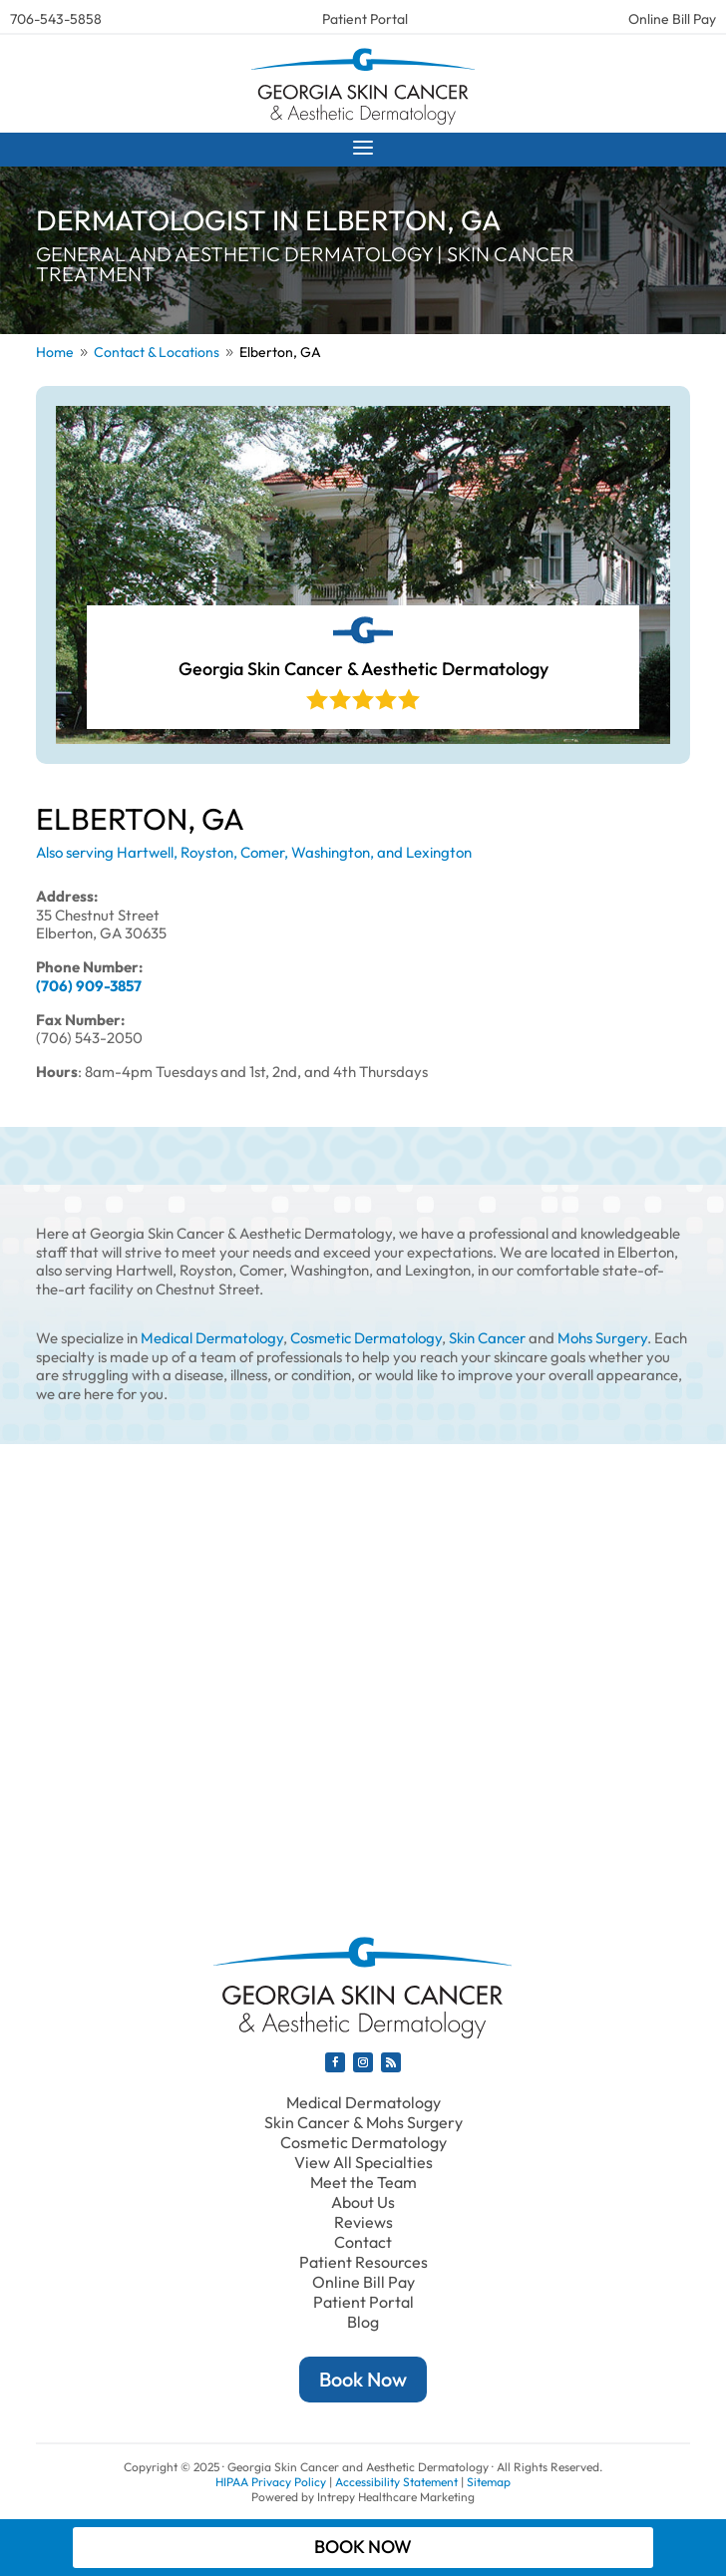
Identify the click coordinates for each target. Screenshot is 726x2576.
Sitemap (489, 2481)
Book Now (363, 2379)
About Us (363, 2202)
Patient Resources (363, 2262)
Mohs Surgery (602, 1337)
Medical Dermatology (212, 1337)
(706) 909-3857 (89, 985)
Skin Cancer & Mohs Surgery (363, 2122)
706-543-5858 (56, 19)
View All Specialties (363, 2162)
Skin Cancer (487, 1337)
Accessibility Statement (396, 2481)
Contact (363, 2242)
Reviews (363, 2222)
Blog (363, 2322)
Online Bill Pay (672, 19)
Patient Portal (365, 19)
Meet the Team (363, 2182)
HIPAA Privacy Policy (270, 2481)
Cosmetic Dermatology (366, 1337)
